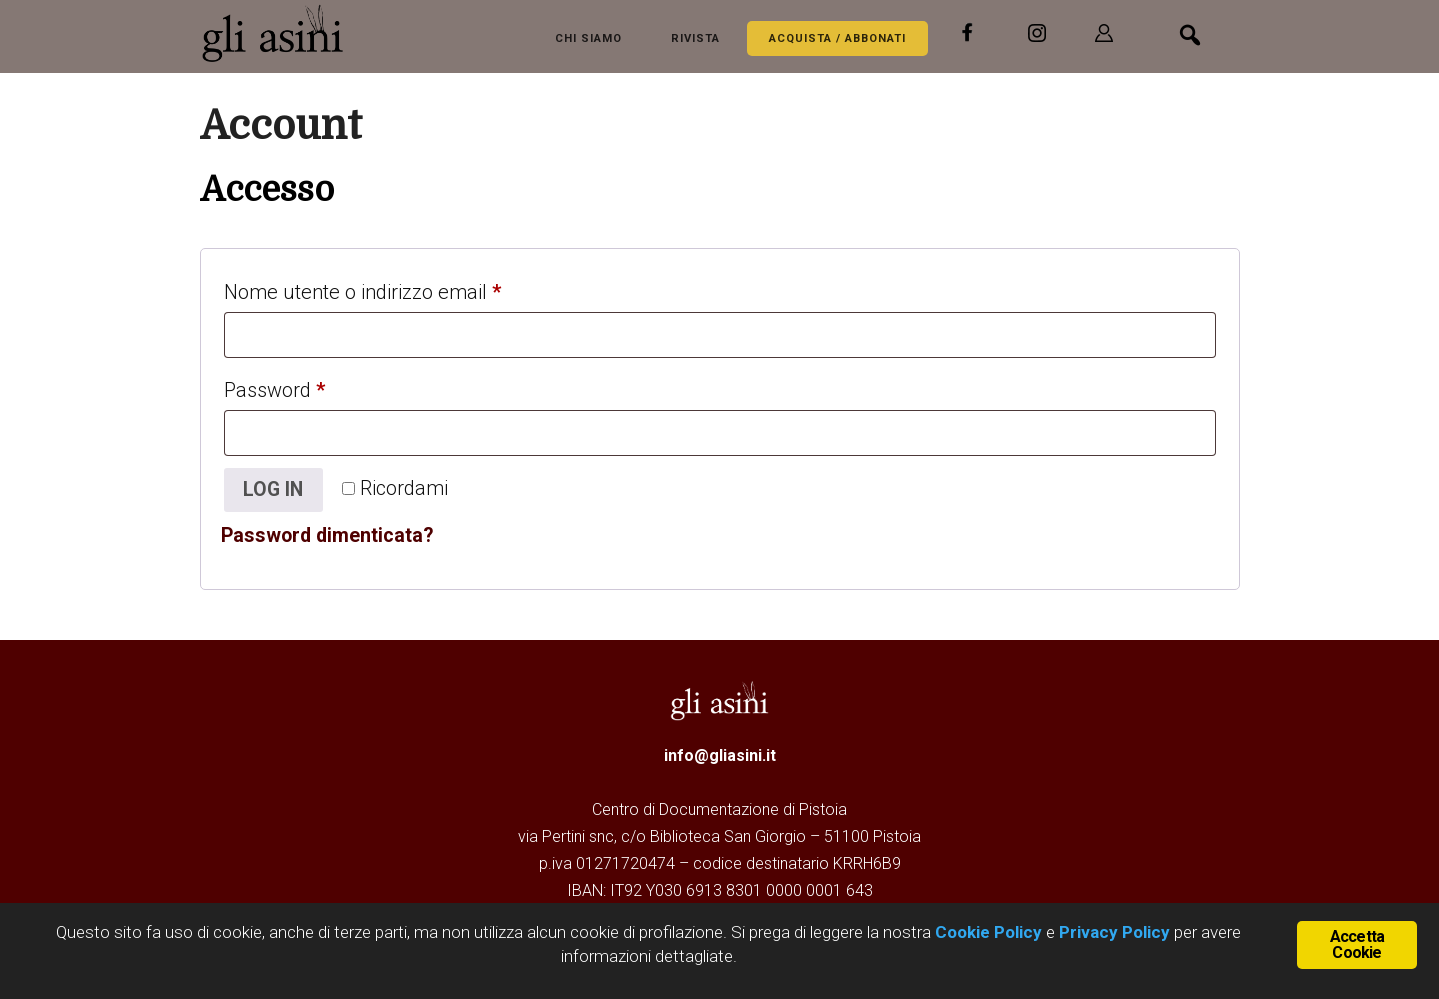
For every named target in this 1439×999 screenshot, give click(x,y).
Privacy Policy (1114, 932)
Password (313, 386)
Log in (275, 490)
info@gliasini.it (720, 756)
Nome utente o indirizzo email (401, 288)
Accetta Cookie (1357, 944)
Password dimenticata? (329, 536)
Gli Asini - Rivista (280, 33)
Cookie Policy (986, 932)
